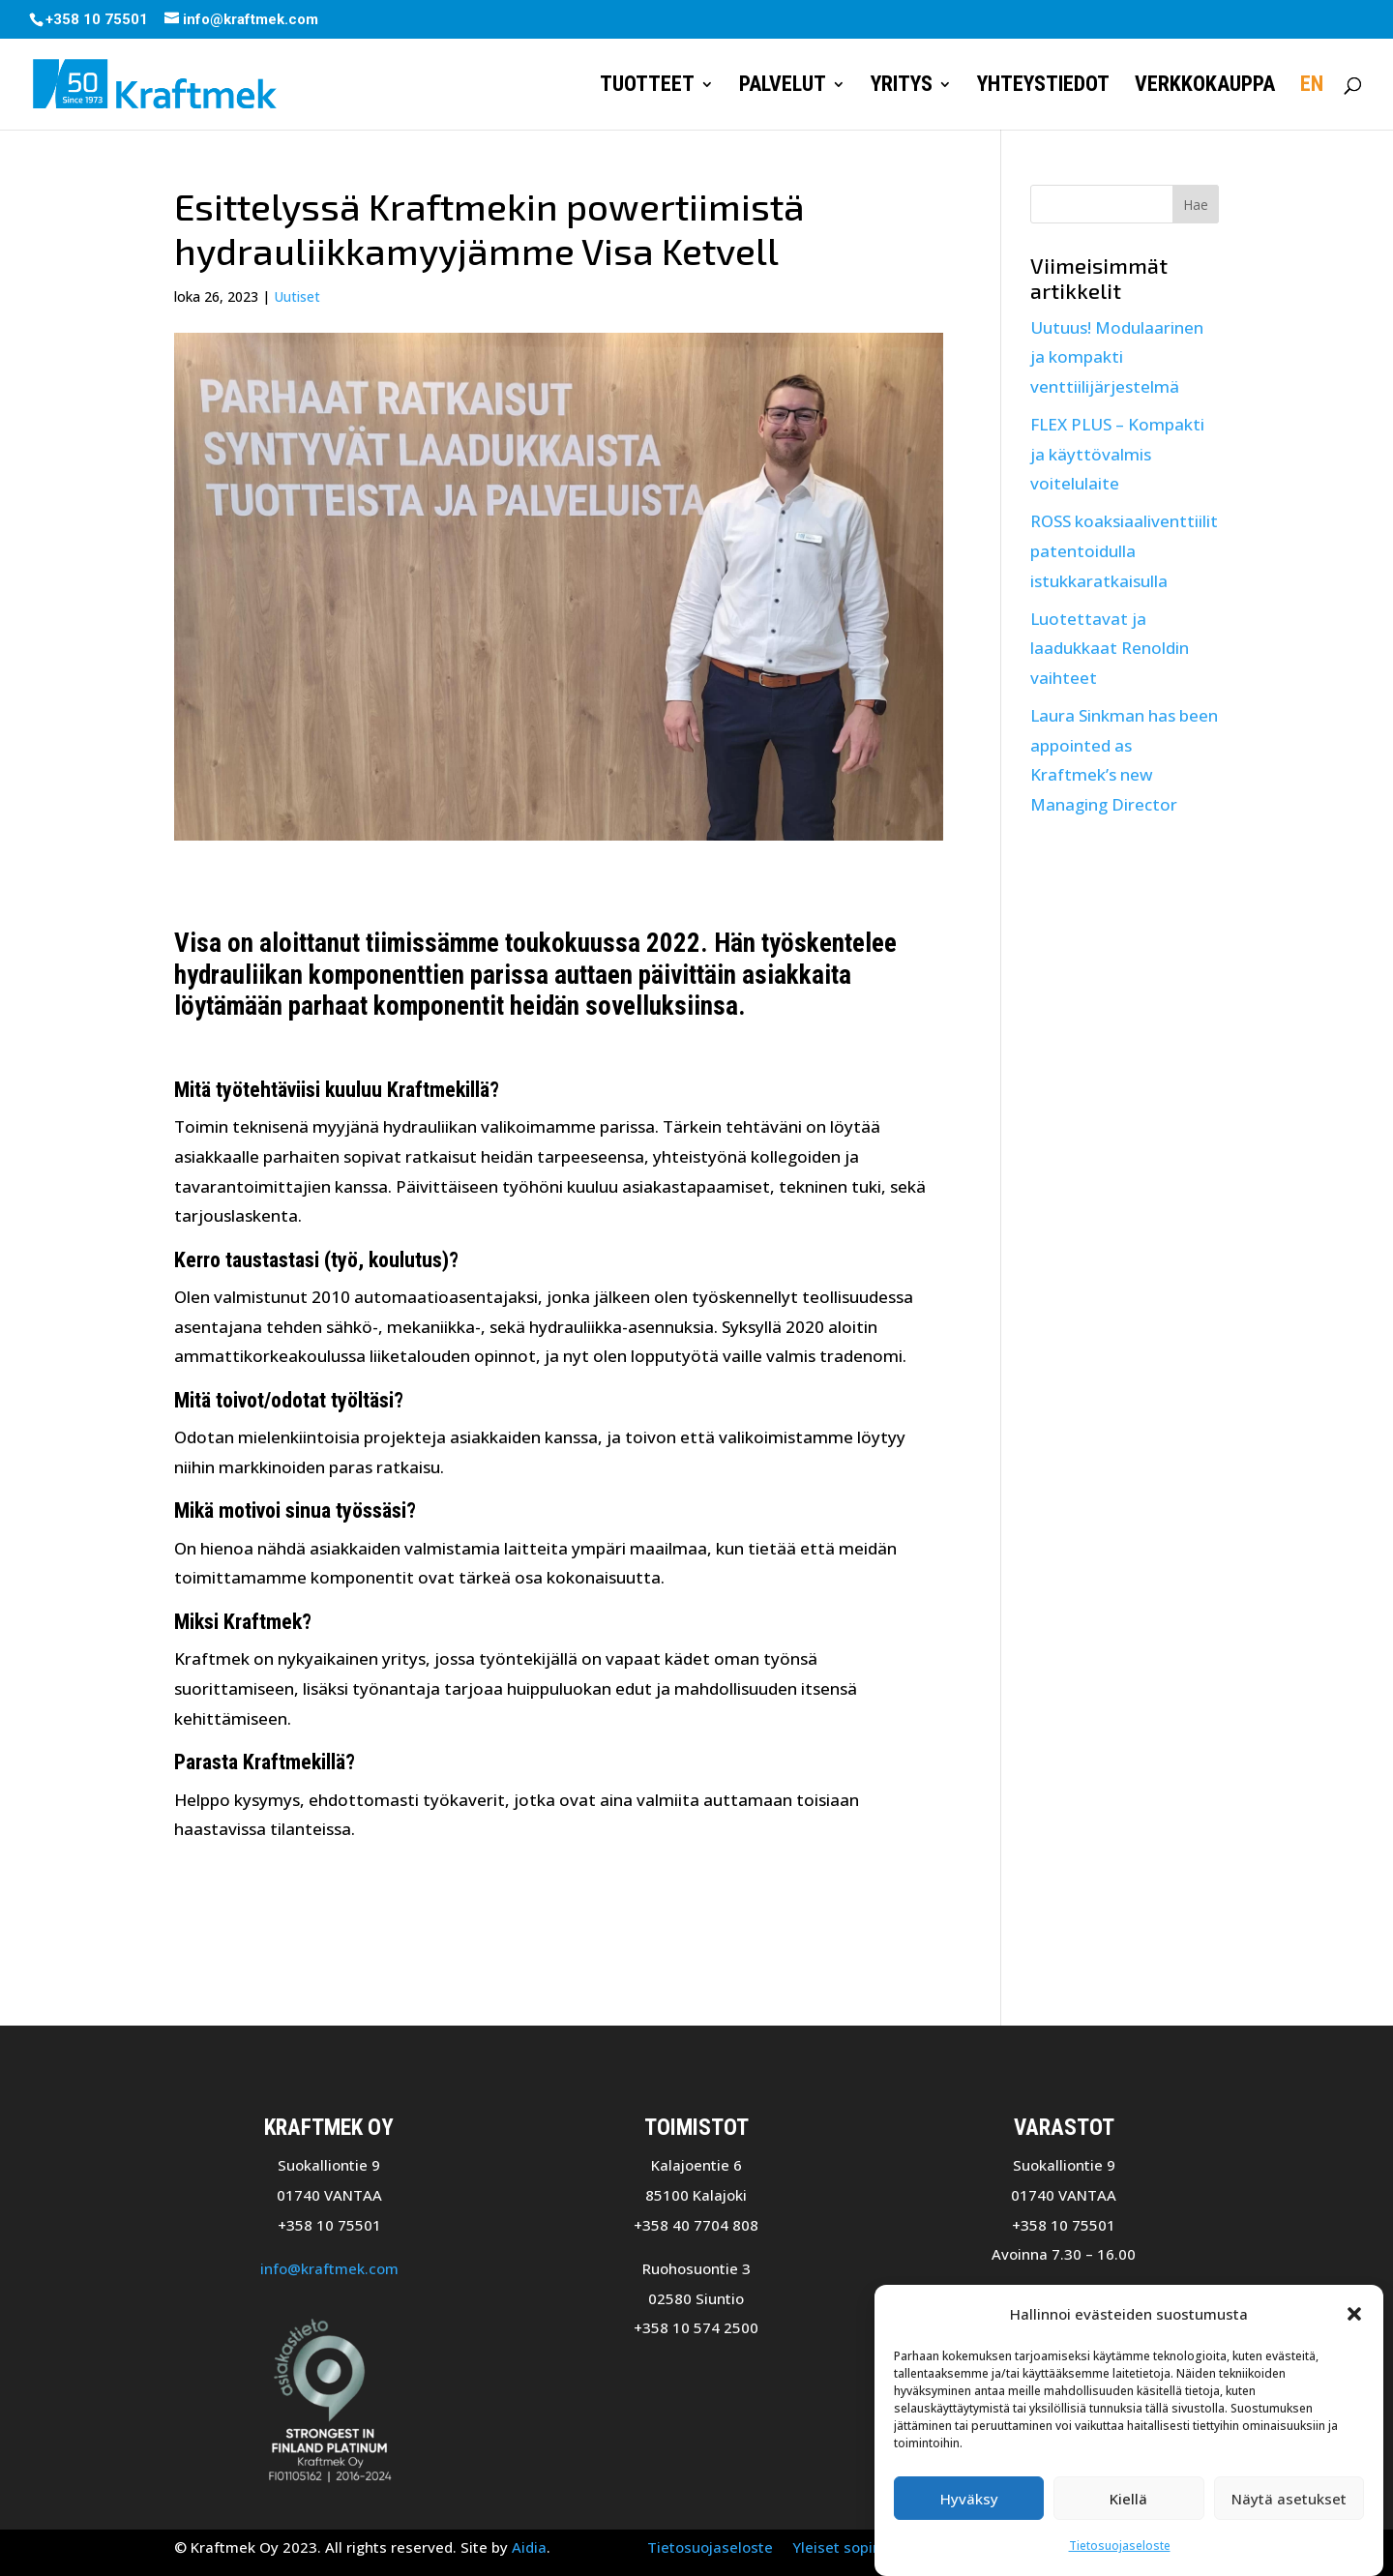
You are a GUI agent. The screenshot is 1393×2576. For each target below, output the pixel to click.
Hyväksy (969, 2512)
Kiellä (1128, 2512)
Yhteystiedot (1043, 86)
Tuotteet (647, 86)
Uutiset (297, 296)
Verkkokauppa (1205, 86)
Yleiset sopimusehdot (867, 2547)
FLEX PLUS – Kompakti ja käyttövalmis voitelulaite (1117, 453)
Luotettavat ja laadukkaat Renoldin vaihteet (1109, 648)
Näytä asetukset (1289, 2512)
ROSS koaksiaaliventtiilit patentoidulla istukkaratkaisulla (1124, 550)
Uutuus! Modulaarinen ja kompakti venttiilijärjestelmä (1116, 357)
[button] (1354, 2327)
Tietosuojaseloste (1120, 2559)
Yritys (902, 86)
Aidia (529, 2547)
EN (1311, 86)
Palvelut (782, 86)
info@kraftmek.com (329, 2268)
